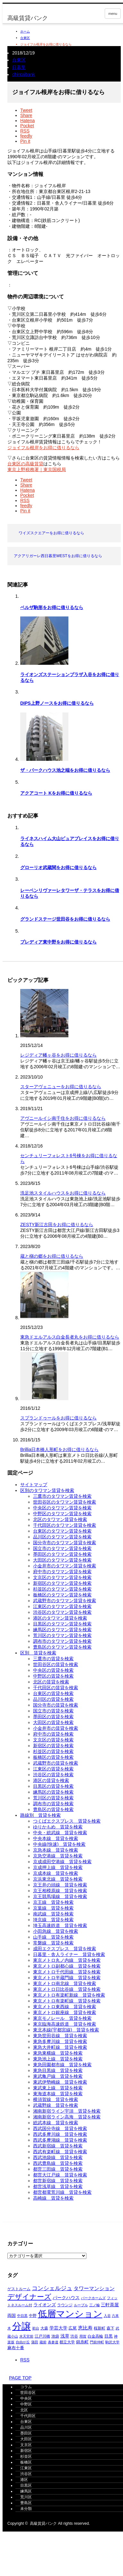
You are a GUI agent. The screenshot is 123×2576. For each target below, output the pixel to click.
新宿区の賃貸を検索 (53, 1745)
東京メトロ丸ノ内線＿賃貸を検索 (67, 1960)
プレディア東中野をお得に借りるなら (58, 941)
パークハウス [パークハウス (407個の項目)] (66, 2297)
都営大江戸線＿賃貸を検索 (60, 2174)
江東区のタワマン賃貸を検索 (62, 1606)
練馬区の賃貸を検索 (53, 1792)
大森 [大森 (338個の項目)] (44, 2328)
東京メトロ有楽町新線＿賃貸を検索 (69, 1995)
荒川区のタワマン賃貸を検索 (62, 1635)
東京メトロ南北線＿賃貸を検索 (64, 1983)
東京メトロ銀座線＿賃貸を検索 (64, 2012)
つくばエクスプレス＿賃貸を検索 (67, 1821)
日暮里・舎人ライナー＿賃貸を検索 (69, 1954)
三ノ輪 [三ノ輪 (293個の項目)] (94, 2305)
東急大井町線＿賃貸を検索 (60, 2047)
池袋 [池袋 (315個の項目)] (55, 2336)
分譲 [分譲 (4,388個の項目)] (21, 2326)
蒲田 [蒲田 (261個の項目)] (34, 2342)
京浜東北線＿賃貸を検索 (58, 1879)
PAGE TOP (17, 2377)
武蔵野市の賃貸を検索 (55, 1763)
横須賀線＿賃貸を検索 (55, 2099)
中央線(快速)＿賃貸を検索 (59, 1844)
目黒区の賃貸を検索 (53, 1786)
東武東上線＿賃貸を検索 (58, 2087)
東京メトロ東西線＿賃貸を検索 (64, 2006)
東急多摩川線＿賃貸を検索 (60, 2041)
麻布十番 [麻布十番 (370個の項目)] (15, 2347)
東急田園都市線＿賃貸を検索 (62, 2064)
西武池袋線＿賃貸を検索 (58, 2157)
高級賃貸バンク (27, 18)
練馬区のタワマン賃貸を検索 (62, 1629)
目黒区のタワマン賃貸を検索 (62, 1623)
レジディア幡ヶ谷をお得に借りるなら (58, 1055)
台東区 (25, 38)
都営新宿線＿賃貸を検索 (58, 2180)
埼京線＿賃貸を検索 (53, 1919)
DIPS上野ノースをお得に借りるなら (57, 703)
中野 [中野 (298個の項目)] (33, 2316)
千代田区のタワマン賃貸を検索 (64, 1525)
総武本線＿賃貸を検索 (55, 2122)
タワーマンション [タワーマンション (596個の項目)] (94, 2288)
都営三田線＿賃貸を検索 (58, 2169)
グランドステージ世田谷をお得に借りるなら (65, 919)
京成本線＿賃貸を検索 (55, 1873)
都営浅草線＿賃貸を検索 (58, 2186)
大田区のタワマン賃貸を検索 (62, 1560)
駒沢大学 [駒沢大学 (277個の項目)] (112, 2342)
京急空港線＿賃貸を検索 (58, 1855)
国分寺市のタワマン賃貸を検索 (64, 1542)
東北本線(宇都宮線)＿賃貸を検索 (66, 2029)
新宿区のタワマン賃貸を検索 (62, 1583)
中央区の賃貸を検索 (53, 1670)
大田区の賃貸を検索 (53, 1722)
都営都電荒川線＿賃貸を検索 (62, 2192)
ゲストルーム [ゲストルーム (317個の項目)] (19, 2289)
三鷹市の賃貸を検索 (53, 1658)
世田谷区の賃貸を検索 (55, 1664)
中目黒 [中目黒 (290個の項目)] (22, 2316)
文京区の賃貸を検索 (53, 1739)
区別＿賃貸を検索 (38, 1652)
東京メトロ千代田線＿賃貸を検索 (67, 1971)
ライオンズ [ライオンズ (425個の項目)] (44, 2304)
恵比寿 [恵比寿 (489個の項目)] (85, 2327)
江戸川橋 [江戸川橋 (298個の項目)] (42, 2336)
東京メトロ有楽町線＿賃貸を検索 (67, 2000)
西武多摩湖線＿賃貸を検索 (60, 2140)
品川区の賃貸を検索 (53, 1699)
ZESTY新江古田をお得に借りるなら (56, 1224)
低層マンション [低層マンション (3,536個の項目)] (70, 2314)
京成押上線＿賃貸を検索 (58, 1867)
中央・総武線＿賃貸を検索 (60, 1832)
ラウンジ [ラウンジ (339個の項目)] (65, 2305)
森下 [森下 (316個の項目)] (110, 2328)
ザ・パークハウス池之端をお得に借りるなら (65, 770)
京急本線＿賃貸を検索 (55, 1850)
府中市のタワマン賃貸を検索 (62, 1571)
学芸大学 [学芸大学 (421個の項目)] (58, 2327)
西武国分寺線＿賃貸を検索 (60, 2128)
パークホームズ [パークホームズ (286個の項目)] (93, 2298)
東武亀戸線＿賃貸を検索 (58, 2076)
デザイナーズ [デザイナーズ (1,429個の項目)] (29, 2297)
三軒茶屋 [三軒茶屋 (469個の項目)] (110, 2304)
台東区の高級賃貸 (25, 463)
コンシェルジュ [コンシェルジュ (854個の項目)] (52, 2288)
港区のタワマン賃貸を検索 (60, 1618)
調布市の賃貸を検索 (53, 1803)
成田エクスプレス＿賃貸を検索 (64, 1948)
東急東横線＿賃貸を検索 (58, 2053)
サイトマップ (33, 1484)
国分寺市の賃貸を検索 (55, 1705)
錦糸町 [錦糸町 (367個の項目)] (82, 2341)
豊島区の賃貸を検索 (53, 1809)
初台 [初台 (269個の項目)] (35, 2328)
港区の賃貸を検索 (51, 1780)
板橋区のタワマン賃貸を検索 (62, 1594)
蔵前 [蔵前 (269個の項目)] (43, 2342)
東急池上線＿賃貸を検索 (58, 2058)
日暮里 (19, 67)
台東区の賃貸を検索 (53, 1693)
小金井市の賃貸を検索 (55, 1728)
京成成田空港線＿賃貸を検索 (62, 1861)
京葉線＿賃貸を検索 (53, 1908)
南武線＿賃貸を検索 (53, 1913)
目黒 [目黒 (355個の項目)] (108, 2336)
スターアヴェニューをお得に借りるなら (60, 1086)
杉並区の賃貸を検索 (53, 1751)
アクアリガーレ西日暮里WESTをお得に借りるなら (58, 556)
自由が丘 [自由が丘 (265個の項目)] (23, 2342)
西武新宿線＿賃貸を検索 (58, 2145)
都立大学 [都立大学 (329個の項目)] (67, 2342)
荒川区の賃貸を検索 (53, 1797)
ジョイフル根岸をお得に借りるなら (43, 447)
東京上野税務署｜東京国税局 (36, 469)
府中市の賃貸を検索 (53, 1734)
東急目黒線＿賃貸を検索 (58, 2070)
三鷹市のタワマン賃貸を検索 (62, 1496)
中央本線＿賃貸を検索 (55, 1838)
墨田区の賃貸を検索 (53, 1716)
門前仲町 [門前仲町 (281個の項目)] (97, 2342)
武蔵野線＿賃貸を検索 (55, 2105)
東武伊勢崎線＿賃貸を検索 (60, 2082)
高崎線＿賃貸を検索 (53, 2198)
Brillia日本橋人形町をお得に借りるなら (59, 1449)
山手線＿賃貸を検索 (53, 1937)
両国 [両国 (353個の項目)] (11, 2315)
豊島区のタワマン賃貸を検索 (62, 1647)
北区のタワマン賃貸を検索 (60, 1519)
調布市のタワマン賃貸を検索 (62, 1641)
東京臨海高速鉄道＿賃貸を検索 (64, 2024)
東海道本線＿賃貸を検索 (58, 2093)
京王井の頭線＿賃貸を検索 (60, 1884)
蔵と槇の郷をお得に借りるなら (51, 1256)
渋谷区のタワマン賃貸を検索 (62, 1612)
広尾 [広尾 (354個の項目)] (72, 2328)
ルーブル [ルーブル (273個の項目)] (81, 2305)
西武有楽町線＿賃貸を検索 (60, 2151)
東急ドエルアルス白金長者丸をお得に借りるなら (69, 1337)
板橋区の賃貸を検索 (53, 1757)
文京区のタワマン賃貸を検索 (62, 1577)
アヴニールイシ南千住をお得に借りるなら (63, 1118)
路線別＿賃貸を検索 (40, 1815)
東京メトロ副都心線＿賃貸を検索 (67, 1966)
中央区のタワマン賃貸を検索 (62, 1507)
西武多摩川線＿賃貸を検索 (60, 2134)
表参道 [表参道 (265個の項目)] (53, 2342)
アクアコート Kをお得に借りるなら (56, 793)
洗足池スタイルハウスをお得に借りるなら (63, 1193)
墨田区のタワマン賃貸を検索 (62, 1554)
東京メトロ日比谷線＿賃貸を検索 (67, 1989)
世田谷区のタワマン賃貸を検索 (64, 1502)
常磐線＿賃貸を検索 (53, 1942)
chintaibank (23, 74)
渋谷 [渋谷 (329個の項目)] (74, 2336)
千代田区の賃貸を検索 (55, 1687)
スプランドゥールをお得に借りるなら (58, 1417)
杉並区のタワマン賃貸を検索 (62, 1589)
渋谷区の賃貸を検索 (53, 1774)
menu (112, 13)
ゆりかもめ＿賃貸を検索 (58, 1826)
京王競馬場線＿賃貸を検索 (60, 1896)
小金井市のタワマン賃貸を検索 (64, 1565)
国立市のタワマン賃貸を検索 (62, 1548)
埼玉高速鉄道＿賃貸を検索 (60, 1925)
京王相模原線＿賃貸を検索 (60, 1890)
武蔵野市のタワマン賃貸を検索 (64, 1600)
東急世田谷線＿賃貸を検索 (60, 2035)
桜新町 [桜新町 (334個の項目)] (99, 2328)
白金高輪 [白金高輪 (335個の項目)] (95, 2336)
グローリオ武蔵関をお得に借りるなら (58, 867)
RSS (25, 2359)
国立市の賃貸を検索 (53, 1710)
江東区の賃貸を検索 (53, 1768)
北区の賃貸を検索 (51, 1681)
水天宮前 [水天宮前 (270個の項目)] (26, 2336)
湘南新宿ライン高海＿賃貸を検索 (67, 2116)
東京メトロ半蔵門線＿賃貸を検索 (67, 1977)
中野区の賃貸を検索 (53, 1676)
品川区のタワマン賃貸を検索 (62, 1536)
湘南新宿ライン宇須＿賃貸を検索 (67, 2111)
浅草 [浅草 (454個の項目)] (64, 2336)
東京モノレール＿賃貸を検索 (62, 2018)
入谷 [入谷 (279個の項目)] (107, 2316)
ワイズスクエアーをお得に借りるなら (51, 533)
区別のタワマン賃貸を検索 (47, 1490)
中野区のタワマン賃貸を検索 (62, 1513)
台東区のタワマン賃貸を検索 (62, 1531)
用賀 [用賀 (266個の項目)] (82, 2336)
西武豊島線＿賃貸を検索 (58, 2163)
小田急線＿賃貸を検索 (55, 1931)
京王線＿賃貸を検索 (53, 1902)
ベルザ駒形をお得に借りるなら (51, 607)
